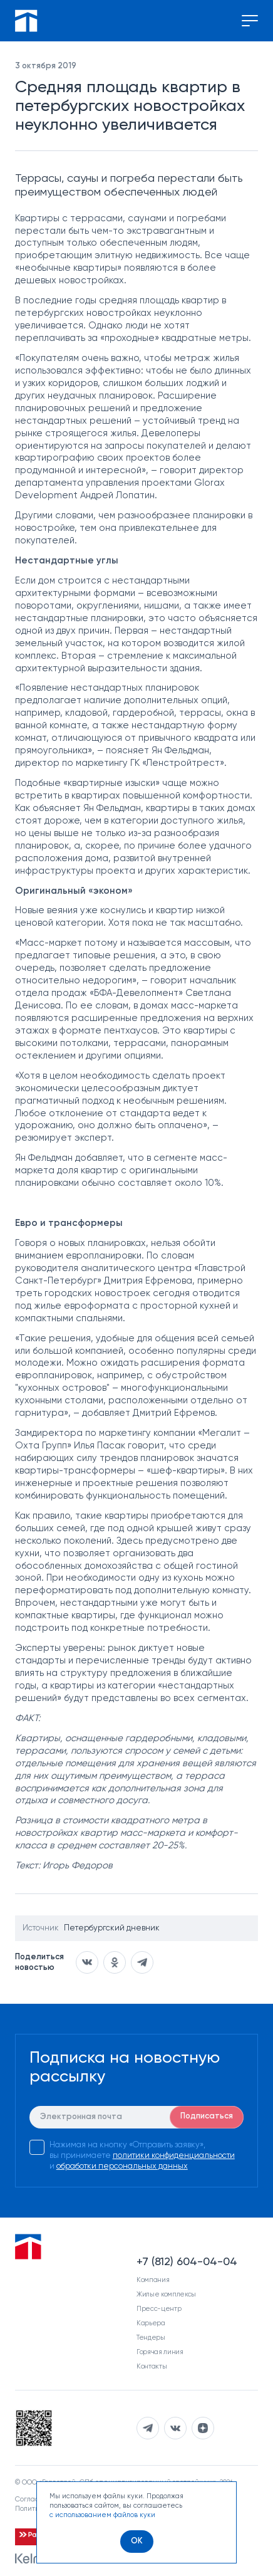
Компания (152, 2279)
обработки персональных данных (122, 2166)
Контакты (151, 2366)
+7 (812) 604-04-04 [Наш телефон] (186, 2262)
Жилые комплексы (166, 2294)
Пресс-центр (158, 2308)
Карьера (150, 2323)
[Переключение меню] (250, 21)
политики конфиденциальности (174, 2156)
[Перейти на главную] (26, 21)
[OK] (136, 2541)
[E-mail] (136, 2117)
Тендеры (150, 2337)
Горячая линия (159, 2351)
